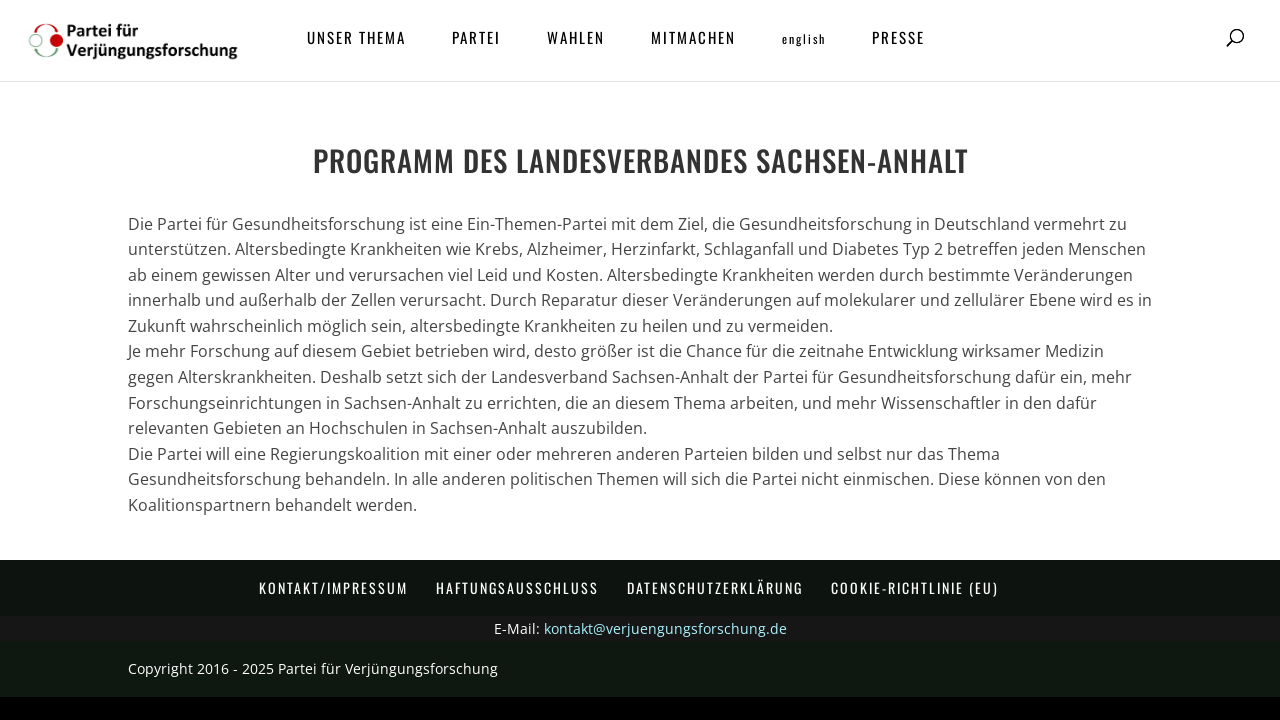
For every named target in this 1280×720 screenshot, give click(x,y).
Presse (898, 39)
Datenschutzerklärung (715, 587)
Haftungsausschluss (517, 587)
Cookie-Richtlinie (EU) (915, 587)
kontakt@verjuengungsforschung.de (665, 628)
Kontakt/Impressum (333, 587)
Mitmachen (693, 39)
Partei (476, 39)
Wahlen (576, 39)
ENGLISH (804, 39)
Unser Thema (356, 39)
